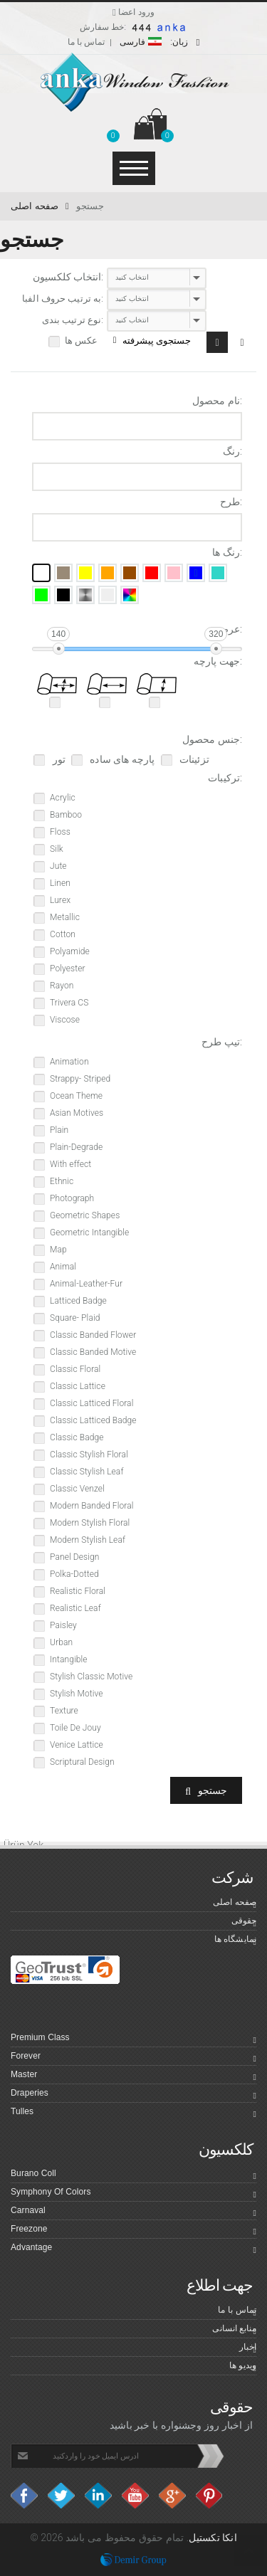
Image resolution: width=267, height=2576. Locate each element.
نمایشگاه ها (235, 1941)
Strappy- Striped (80, 1079)
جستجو (90, 206)
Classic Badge (77, 1437)
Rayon (61, 986)
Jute (58, 866)
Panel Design (74, 1557)
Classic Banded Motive (93, 1352)
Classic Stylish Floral (89, 1454)
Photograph (72, 1198)
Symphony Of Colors (133, 2194)
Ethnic (61, 1181)
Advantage (133, 2249)
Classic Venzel (77, 1489)
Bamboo (66, 815)
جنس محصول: (212, 739)
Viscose (65, 1020)
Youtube (136, 2495)
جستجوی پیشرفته (152, 340)
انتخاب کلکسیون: (68, 277)
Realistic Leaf (75, 1608)
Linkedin (99, 2495)
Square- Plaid (75, 1318)
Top (249, 2551)
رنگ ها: (227, 552)
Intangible (69, 1659)
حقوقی (244, 1923)
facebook (25, 2495)
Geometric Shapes (85, 1215)
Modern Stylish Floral (90, 1523)
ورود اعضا (133, 12)
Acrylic (62, 798)
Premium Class (133, 2039)
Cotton (62, 934)
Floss (60, 832)
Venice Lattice (76, 1745)
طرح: (231, 501)
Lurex (60, 900)
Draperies (133, 2095)
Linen (60, 883)
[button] (112, 126)
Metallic (65, 917)
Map (58, 1250)
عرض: (229, 629)
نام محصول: (217, 400)
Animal (63, 1267)
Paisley (63, 1625)
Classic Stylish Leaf (86, 1472)
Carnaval (133, 2212)
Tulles (133, 2113)
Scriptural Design (82, 1762)
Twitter (62, 2495)
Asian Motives (76, 1113)
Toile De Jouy (75, 1728)
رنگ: (232, 451)
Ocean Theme (76, 1096)
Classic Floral (75, 1369)
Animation (69, 1062)
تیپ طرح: (221, 1041)
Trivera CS (69, 1003)
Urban (61, 1642)
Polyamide (70, 951)
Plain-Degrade (76, 1147)
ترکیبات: (225, 777)
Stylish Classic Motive (91, 1677)
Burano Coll (133, 2175)
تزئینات (193, 759)
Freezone (133, 2231)
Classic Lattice (77, 1386)
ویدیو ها (242, 2367)
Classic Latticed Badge (93, 1420)
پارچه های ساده (121, 759)
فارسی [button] (160, 42)
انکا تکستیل (213, 2537)
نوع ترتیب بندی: (72, 320)
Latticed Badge (78, 1301)
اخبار (248, 2349)
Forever (133, 2058)
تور (58, 759)
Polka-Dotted (74, 1574)
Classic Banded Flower (93, 1335)
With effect (70, 1164)
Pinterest (210, 2495)
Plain (59, 1130)
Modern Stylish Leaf (87, 1540)
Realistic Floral (77, 1591)
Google (173, 2495)
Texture (64, 1711)
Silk (56, 849)
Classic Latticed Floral (91, 1403)
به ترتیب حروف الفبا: (62, 298)
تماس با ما (86, 42)
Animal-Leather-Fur (86, 1284)
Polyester (67, 968)
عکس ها (81, 340)
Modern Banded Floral (91, 1506)
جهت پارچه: (218, 661)
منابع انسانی (234, 2330)
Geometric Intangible (89, 1232)
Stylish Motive (76, 1694)
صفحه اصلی (40, 206)
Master (133, 2076)
